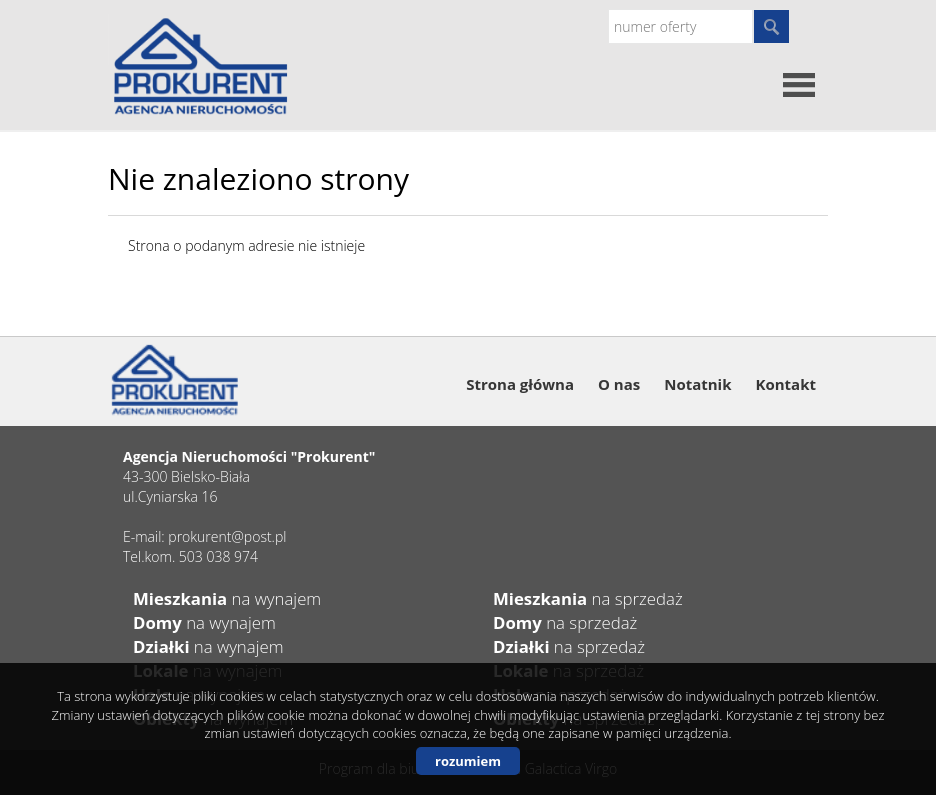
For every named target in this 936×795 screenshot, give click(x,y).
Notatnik (697, 384)
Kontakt (786, 384)
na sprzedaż (588, 598)
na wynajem (227, 598)
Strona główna (520, 384)
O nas (619, 384)
